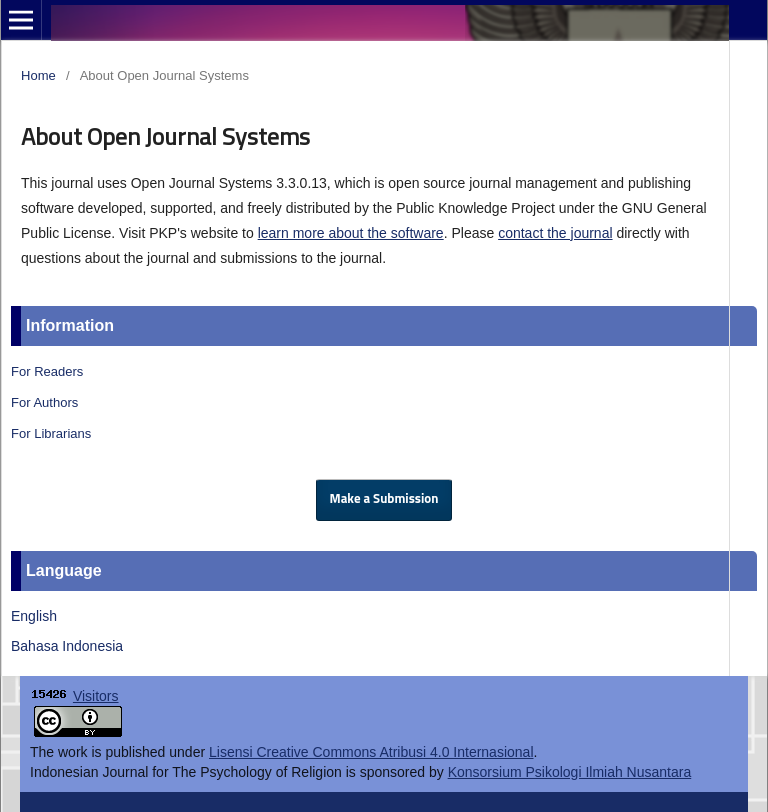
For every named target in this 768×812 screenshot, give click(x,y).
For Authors (44, 402)
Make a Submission (384, 499)
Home (38, 75)
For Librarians (51, 433)
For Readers (47, 371)
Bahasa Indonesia (67, 646)
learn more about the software (351, 233)
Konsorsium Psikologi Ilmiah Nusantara (570, 772)
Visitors (96, 696)
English (34, 616)
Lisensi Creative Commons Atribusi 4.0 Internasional (371, 752)
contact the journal (555, 233)
